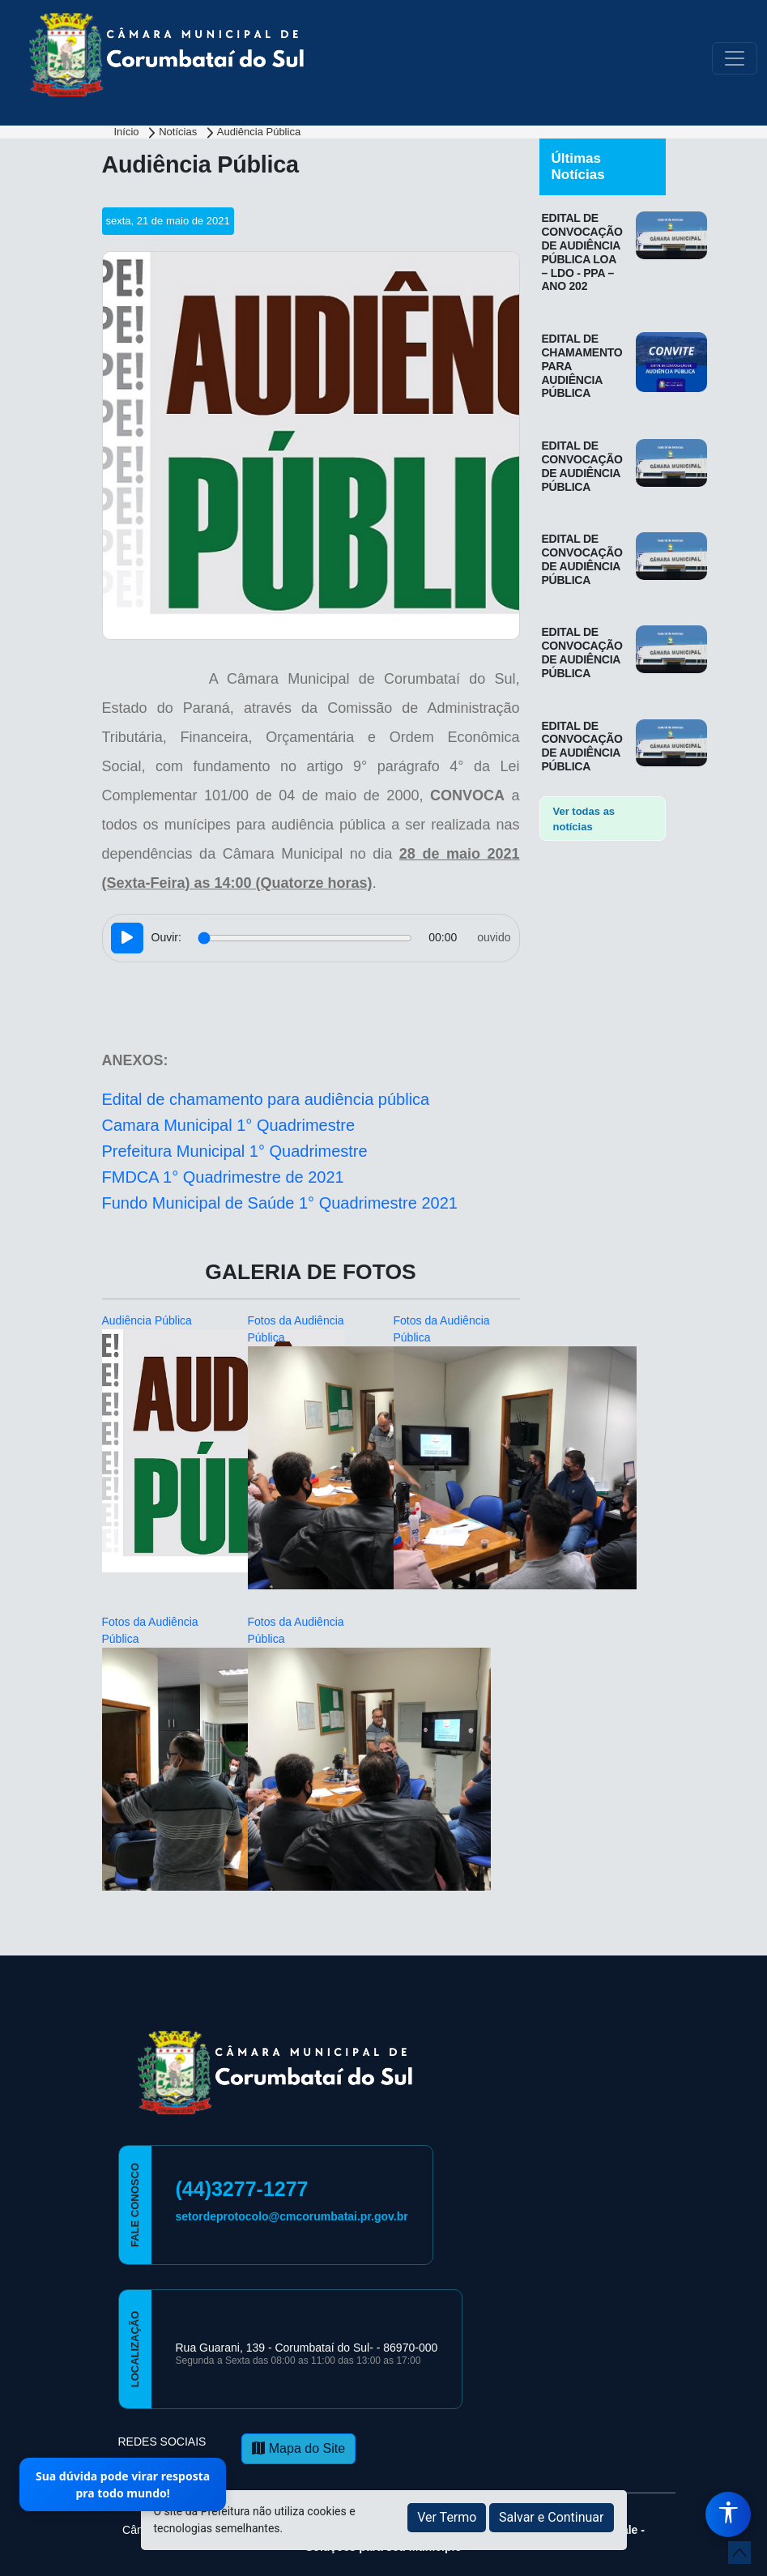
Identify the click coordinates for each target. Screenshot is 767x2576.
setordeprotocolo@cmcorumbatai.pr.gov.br (292, 2216)
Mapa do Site (298, 2448)
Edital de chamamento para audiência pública (266, 1099)
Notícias (179, 132)
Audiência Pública (258, 132)
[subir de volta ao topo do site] (739, 2552)
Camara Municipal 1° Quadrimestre (229, 1125)
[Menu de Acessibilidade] (728, 2514)
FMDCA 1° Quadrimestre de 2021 (223, 1177)
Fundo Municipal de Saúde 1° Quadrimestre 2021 (280, 1203)
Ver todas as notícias (584, 819)
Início (128, 132)
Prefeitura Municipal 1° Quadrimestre (235, 1151)
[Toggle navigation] (734, 58)
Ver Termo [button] (446, 2517)
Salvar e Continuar (551, 2517)
